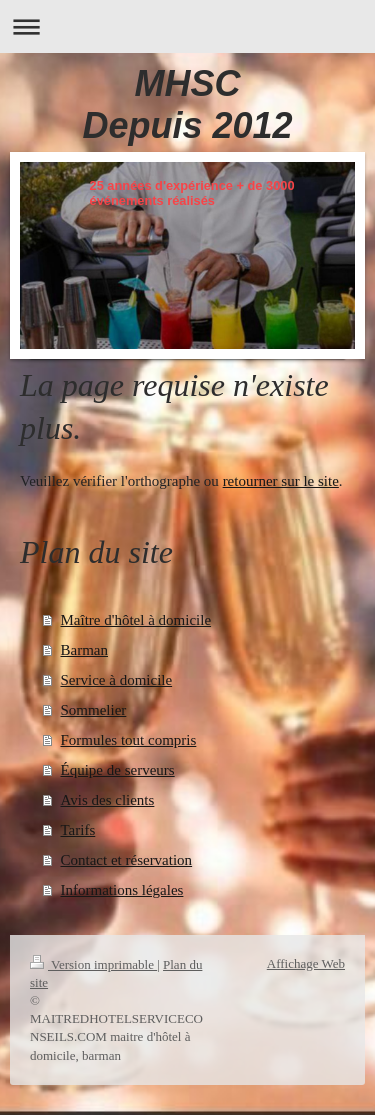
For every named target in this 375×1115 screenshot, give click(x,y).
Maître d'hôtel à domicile (136, 620)
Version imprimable (93, 964)
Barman (84, 650)
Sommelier (94, 710)
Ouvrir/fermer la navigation (187, 26)
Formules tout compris (129, 740)
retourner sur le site (281, 481)
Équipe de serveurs (118, 770)
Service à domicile (117, 680)
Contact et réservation (127, 860)
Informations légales (122, 890)
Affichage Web (306, 963)
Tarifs (78, 830)
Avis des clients (108, 800)
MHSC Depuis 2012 (187, 104)
